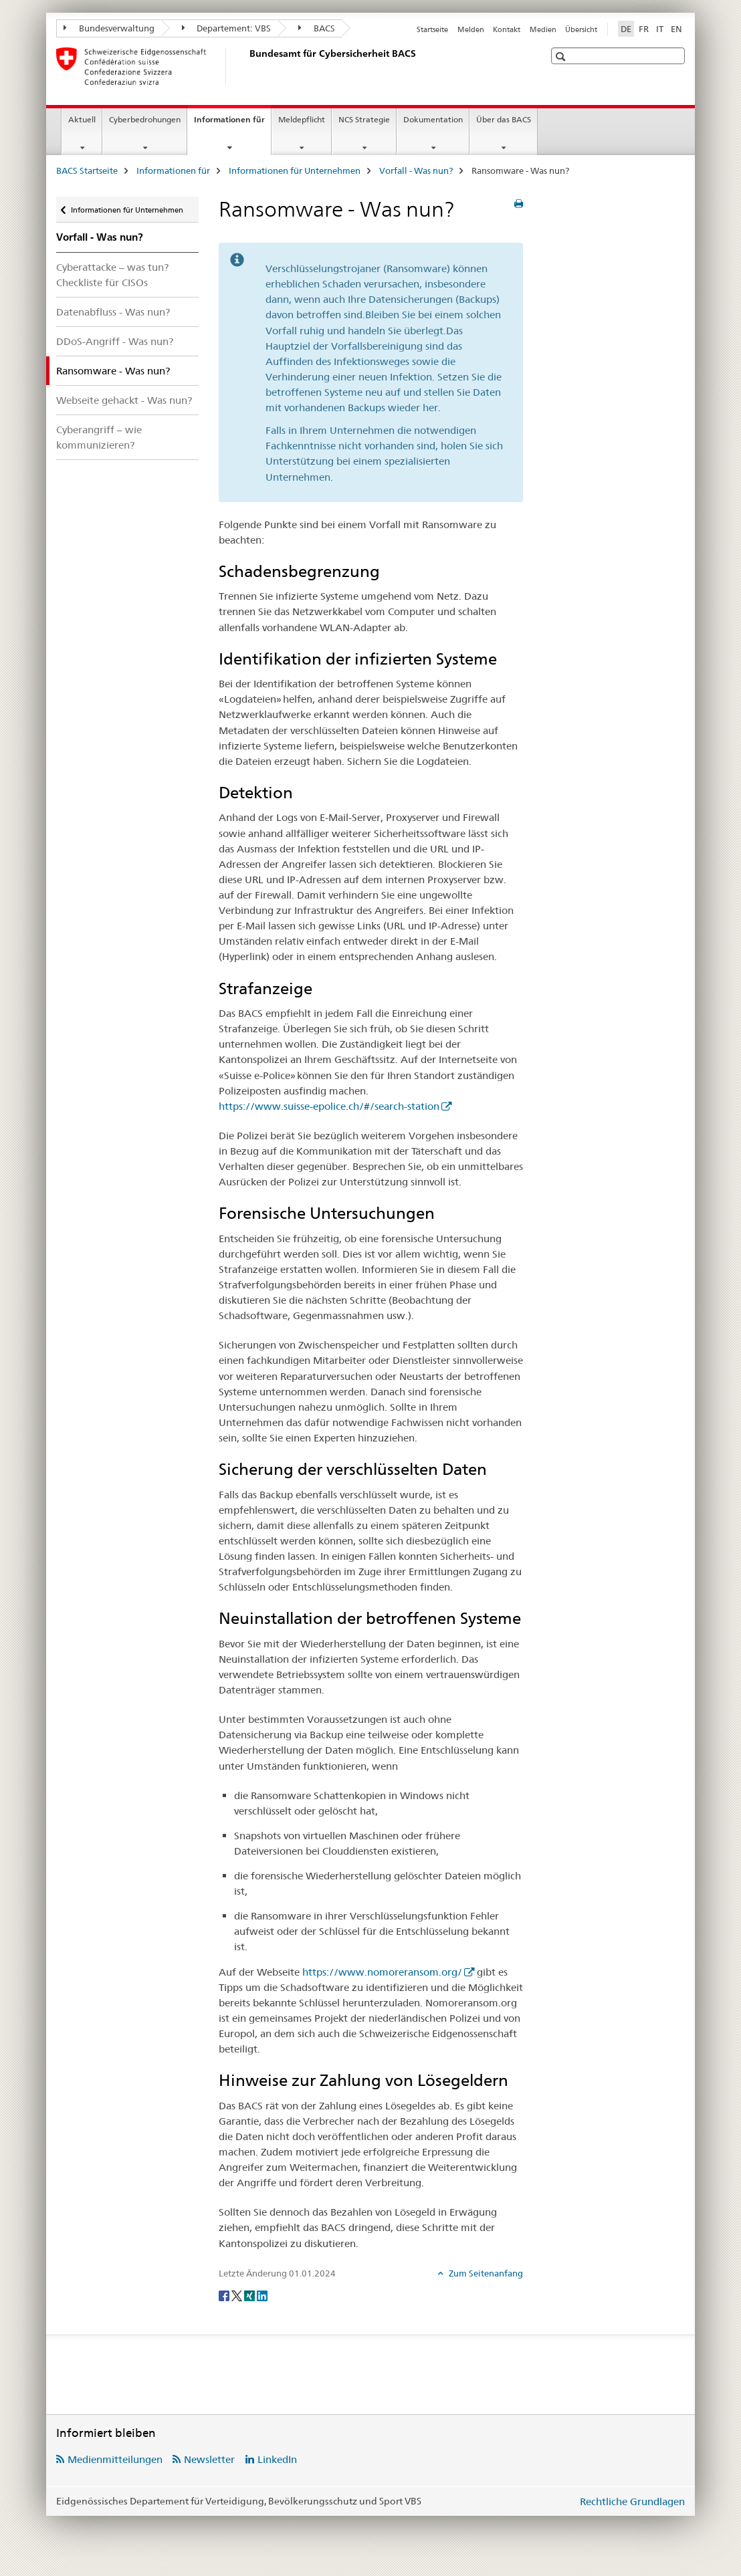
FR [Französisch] (644, 28)
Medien (543, 29)
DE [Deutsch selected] (626, 28)
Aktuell (82, 119)
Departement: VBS (227, 28)
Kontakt (506, 29)
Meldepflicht (301, 119)
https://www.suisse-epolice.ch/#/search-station (329, 1106)
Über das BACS (503, 119)
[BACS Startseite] (246, 66)
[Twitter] (237, 2295)
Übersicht (581, 29)
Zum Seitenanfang (485, 2273)
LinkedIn (277, 2459)
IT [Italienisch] (659, 28)
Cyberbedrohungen (145, 119)
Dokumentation (433, 119)
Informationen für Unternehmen (294, 170)
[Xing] (250, 2295)
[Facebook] (225, 2295)
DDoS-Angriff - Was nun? (114, 341)
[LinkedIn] (262, 2295)
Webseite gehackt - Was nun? (124, 400)
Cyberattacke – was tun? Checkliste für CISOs (112, 275)
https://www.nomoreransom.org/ (382, 1972)
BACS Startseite (87, 170)
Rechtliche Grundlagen (632, 2501)
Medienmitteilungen (115, 2459)
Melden (470, 29)
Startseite (432, 29)
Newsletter (209, 2459)
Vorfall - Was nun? (416, 170)
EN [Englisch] (676, 28)
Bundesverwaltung (109, 28)
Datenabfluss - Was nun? (113, 312)
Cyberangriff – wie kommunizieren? (99, 437)
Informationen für (232, 124)
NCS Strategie (364, 119)
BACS (316, 28)
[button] (562, 56)
